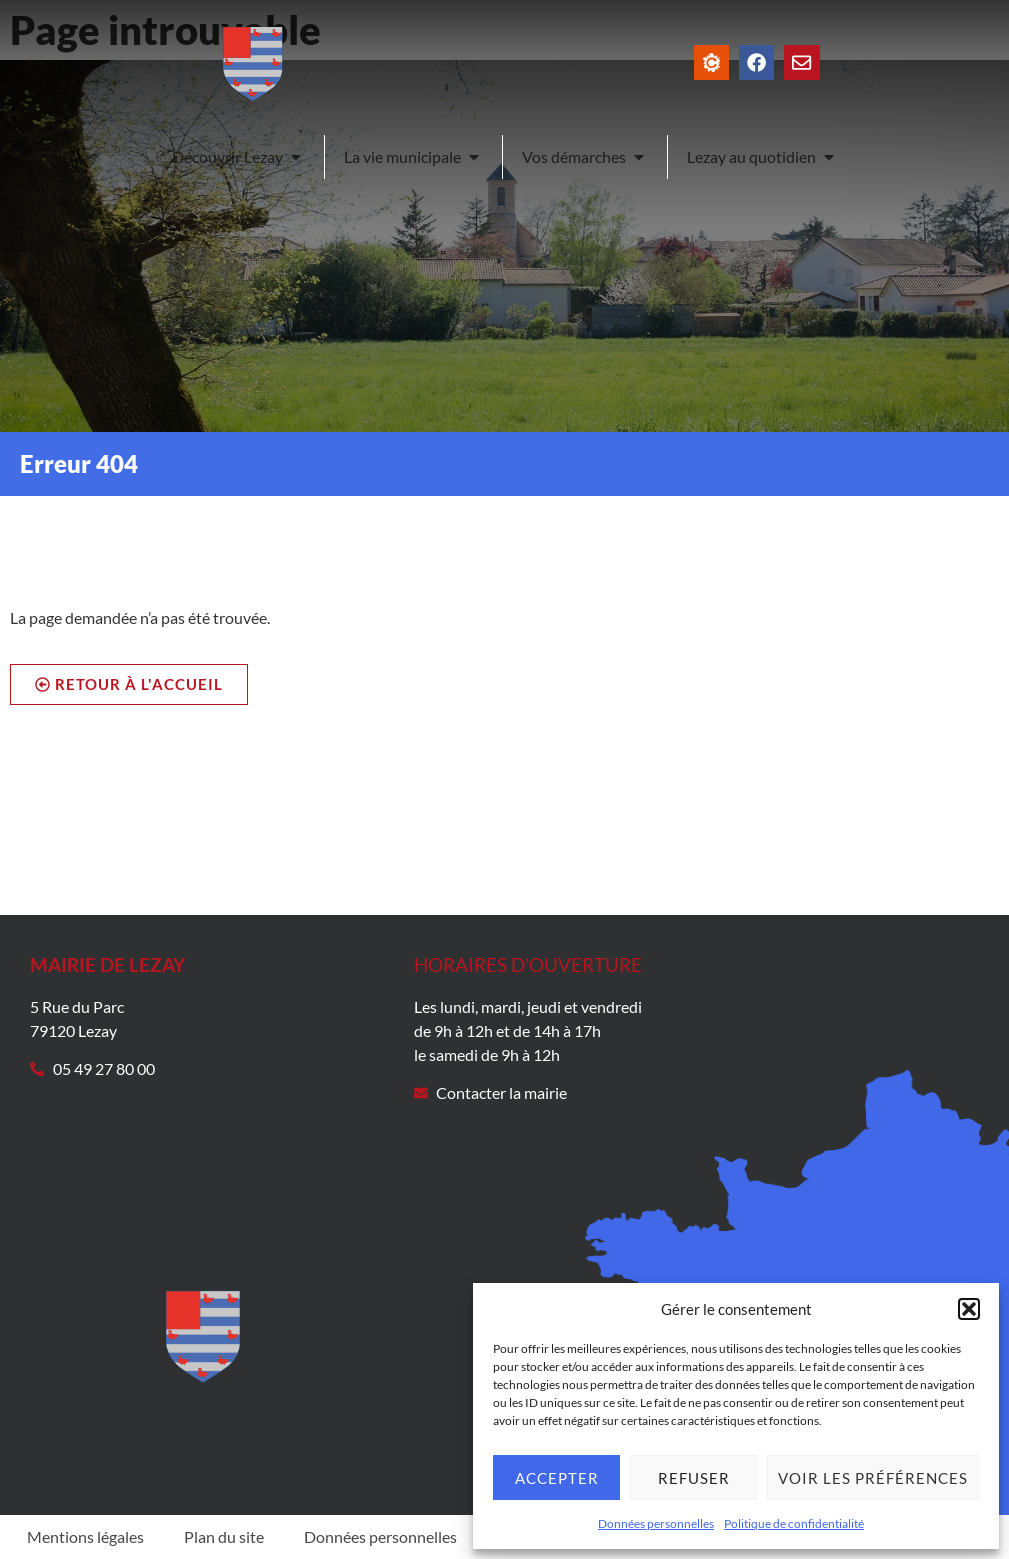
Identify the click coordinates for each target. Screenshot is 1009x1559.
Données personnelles (656, 1523)
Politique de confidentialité (794, 1523)
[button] (969, 1309)
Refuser (694, 1478)
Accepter (557, 1478)
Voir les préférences (873, 1478)
